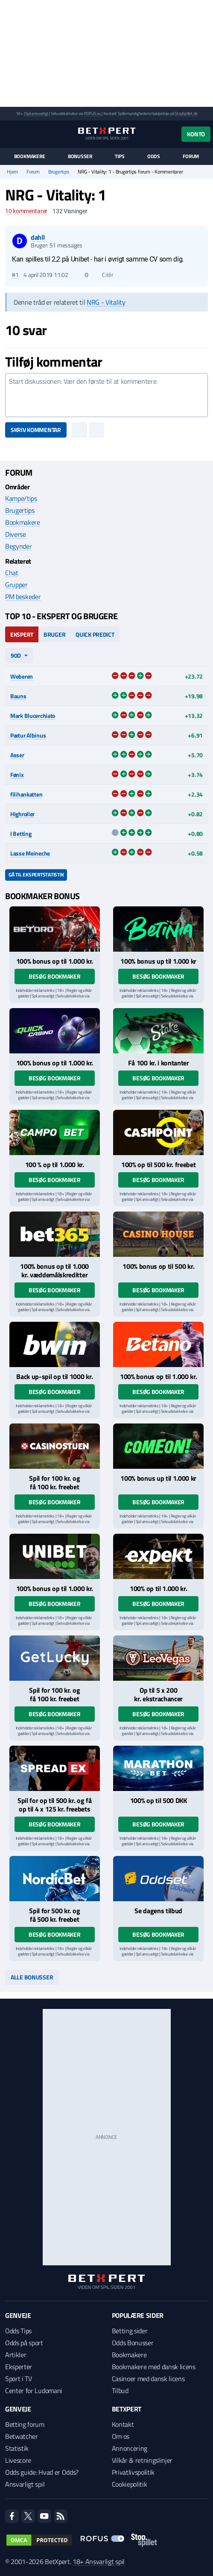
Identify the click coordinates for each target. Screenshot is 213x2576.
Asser (17, 754)
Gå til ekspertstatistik (36, 874)
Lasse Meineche (30, 853)
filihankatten (26, 794)
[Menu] (10, 134)
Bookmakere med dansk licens (153, 2366)
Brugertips (59, 171)
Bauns (18, 695)
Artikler (15, 2355)
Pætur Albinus (28, 735)
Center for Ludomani (33, 2390)
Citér (103, 275)
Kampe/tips (21, 498)
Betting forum (24, 2424)
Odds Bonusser (133, 2343)
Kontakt (123, 2424)
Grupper (16, 584)
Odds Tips (18, 2331)
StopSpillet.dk (186, 113)
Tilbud (120, 2390)
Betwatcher (21, 2436)
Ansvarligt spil (24, 2484)
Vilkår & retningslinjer (142, 2460)
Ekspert (21, 634)
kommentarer (26, 211)
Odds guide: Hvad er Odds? (42, 2472)
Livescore (18, 2460)
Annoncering (129, 2448)
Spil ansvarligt (36, 113)
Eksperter (18, 2366)
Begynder (18, 546)
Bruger (54, 634)
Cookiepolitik (129, 2484)
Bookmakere (29, 156)
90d (16, 655)
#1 (15, 275)
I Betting (20, 833)
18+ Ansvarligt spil (99, 2561)
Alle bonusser (32, 1977)
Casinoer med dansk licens (148, 2378)
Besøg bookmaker (55, 976)
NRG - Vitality (106, 302)
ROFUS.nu (92, 113)
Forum (191, 156)
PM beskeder (23, 596)
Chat (11, 573)
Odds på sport (24, 2343)
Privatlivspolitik (133, 2472)
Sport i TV (18, 2378)
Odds (153, 156)
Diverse (15, 534)
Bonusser (80, 156)
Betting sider (130, 2331)
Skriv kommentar (36, 429)
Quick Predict (95, 634)
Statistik (17, 2448)
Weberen (21, 676)
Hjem (12, 171)
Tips (119, 156)
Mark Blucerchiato (32, 715)
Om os (120, 2436)
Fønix (17, 774)
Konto (196, 133)
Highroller (22, 813)
